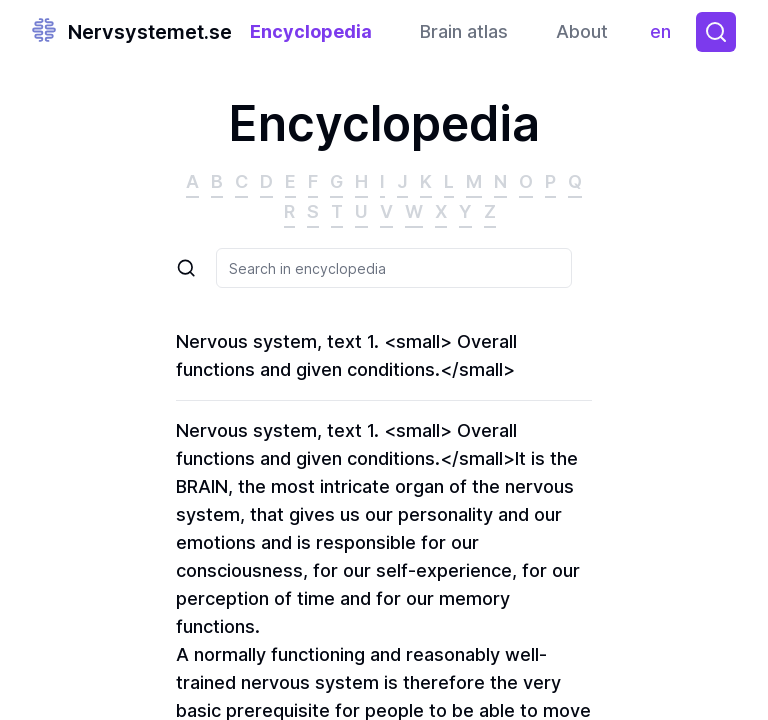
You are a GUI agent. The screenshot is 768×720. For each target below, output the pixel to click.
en (665, 36)
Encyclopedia (311, 31)
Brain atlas (464, 31)
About (582, 31)
